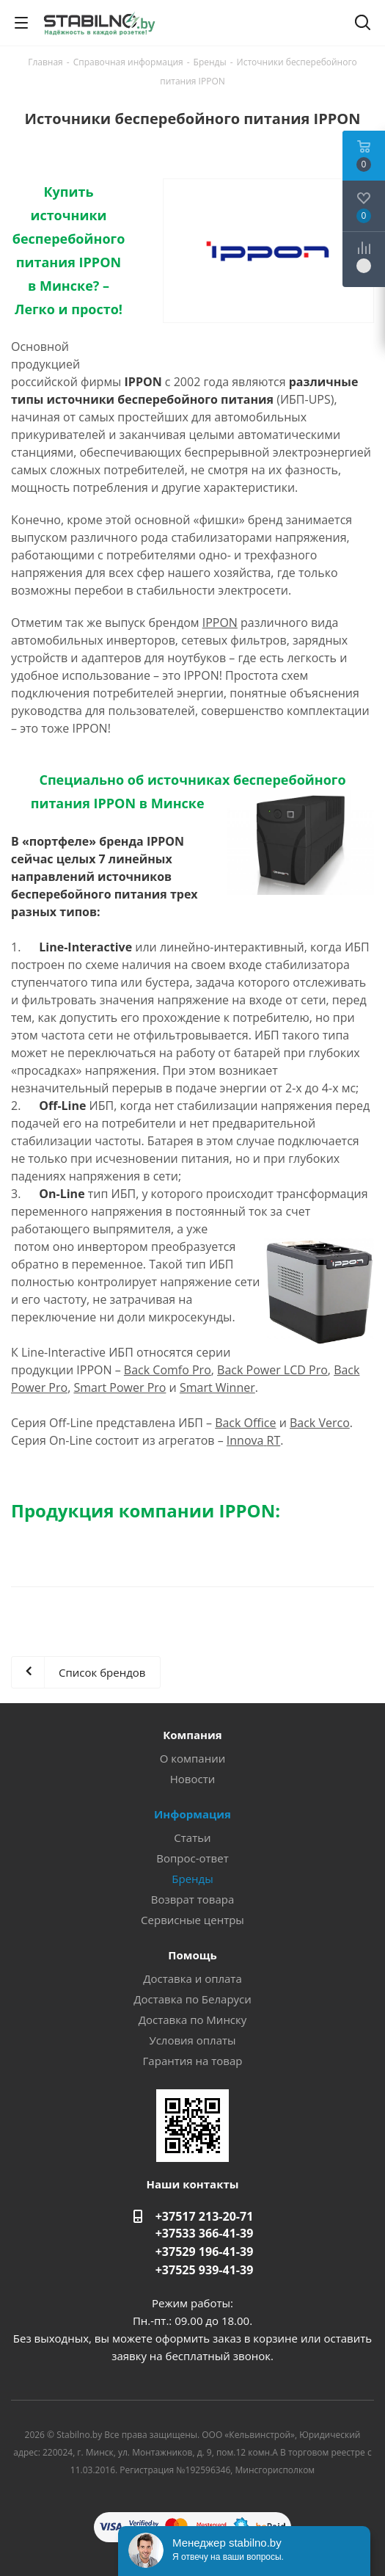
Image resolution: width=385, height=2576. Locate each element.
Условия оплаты (192, 2040)
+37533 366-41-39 (204, 2233)
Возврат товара (193, 1899)
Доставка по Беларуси (192, 1999)
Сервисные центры (192, 1919)
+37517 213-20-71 (204, 2216)
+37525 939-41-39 (204, 2270)
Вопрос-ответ (192, 1858)
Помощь (192, 1955)
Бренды (192, 1878)
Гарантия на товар (193, 2060)
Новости (193, 1778)
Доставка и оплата (192, 1978)
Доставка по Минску (193, 2019)
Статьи (192, 1837)
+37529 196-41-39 (204, 2251)
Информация (192, 1814)
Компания (192, 1734)
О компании (193, 1758)
